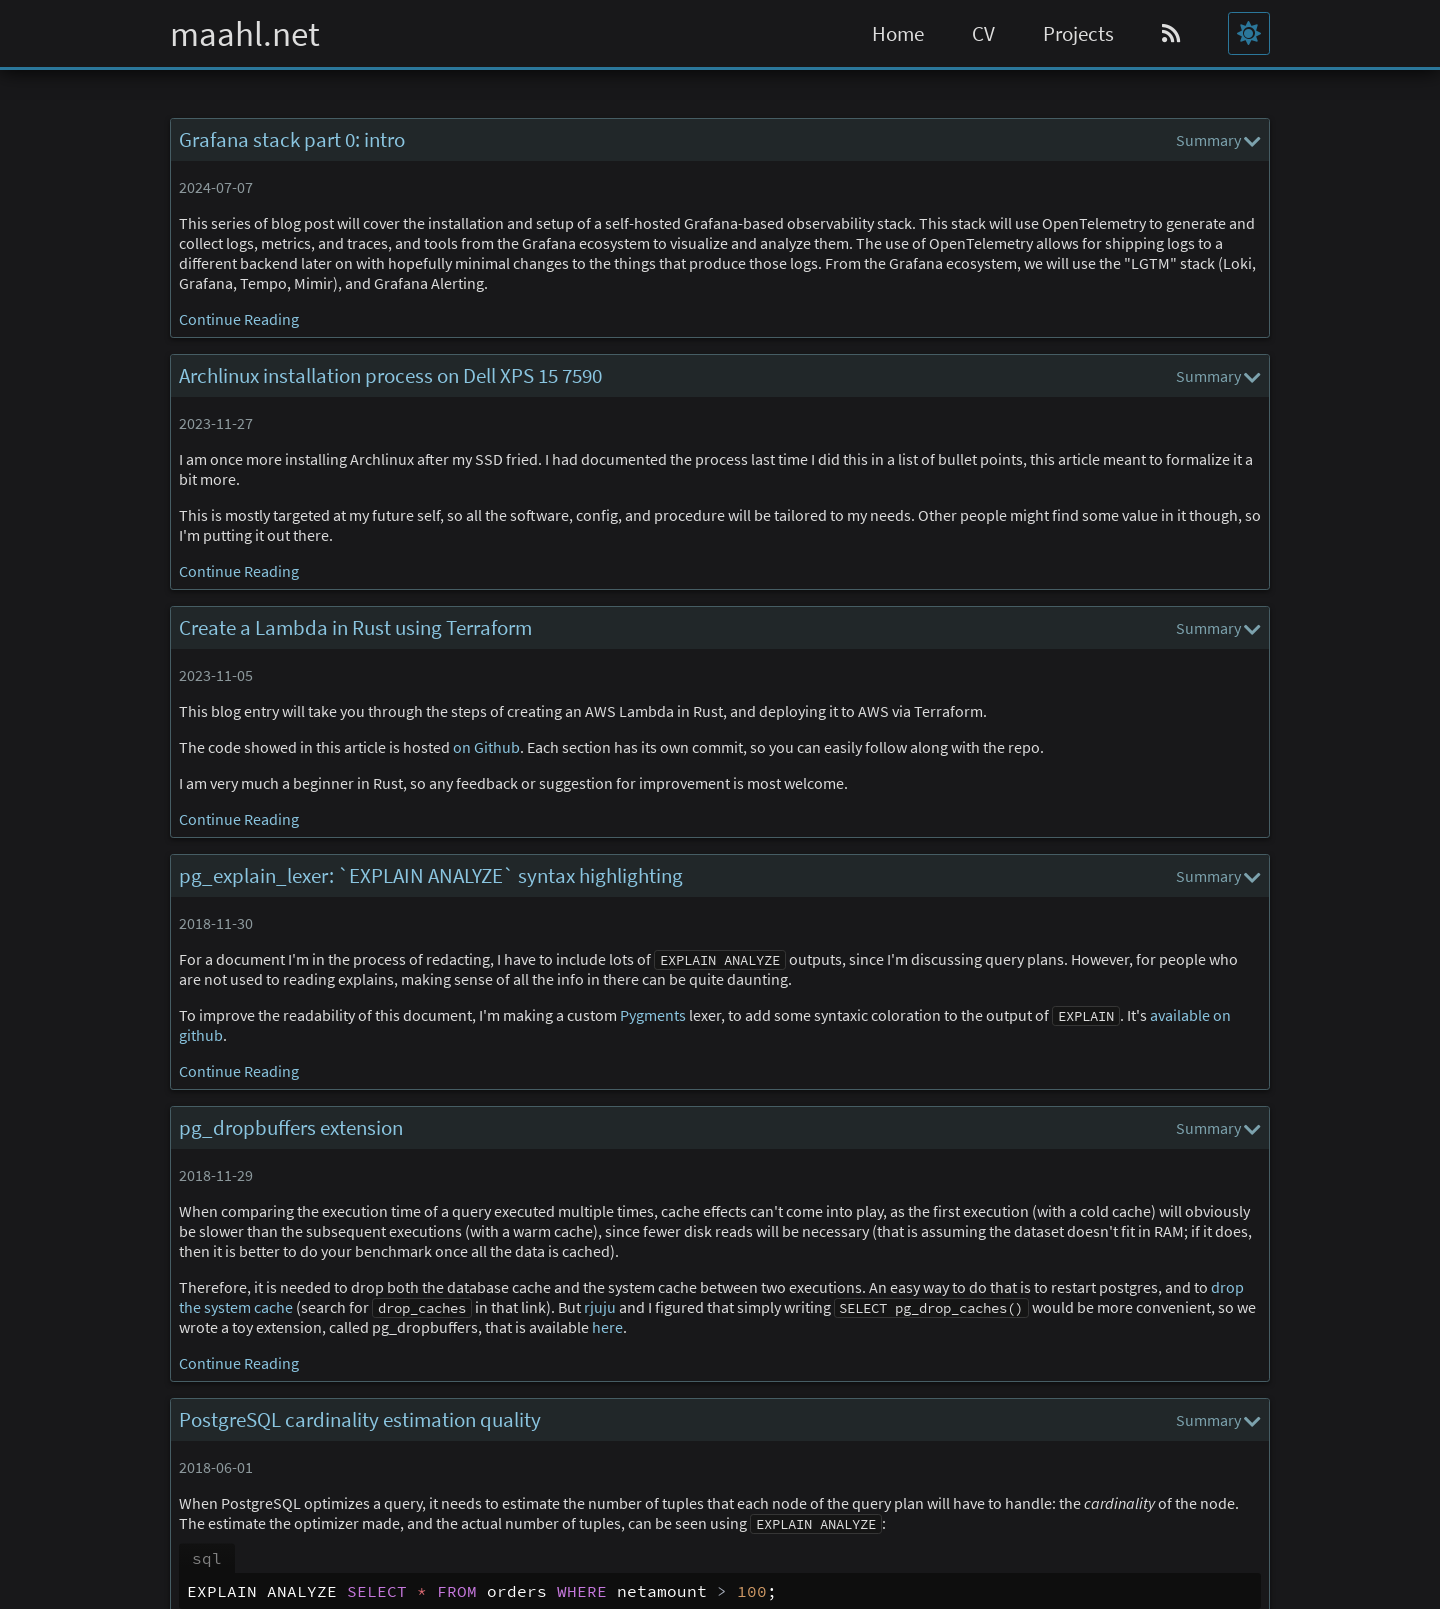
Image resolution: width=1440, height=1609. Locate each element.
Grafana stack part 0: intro (292, 140)
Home (898, 34)
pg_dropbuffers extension (291, 1128)
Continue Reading (239, 319)
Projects (1078, 34)
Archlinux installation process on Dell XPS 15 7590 (390, 376)
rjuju (600, 1307)
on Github (486, 747)
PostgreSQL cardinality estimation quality (360, 1420)
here (607, 1327)
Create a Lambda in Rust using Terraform (355, 628)
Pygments (653, 1015)
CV (983, 34)
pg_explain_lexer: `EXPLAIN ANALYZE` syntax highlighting (431, 876)
